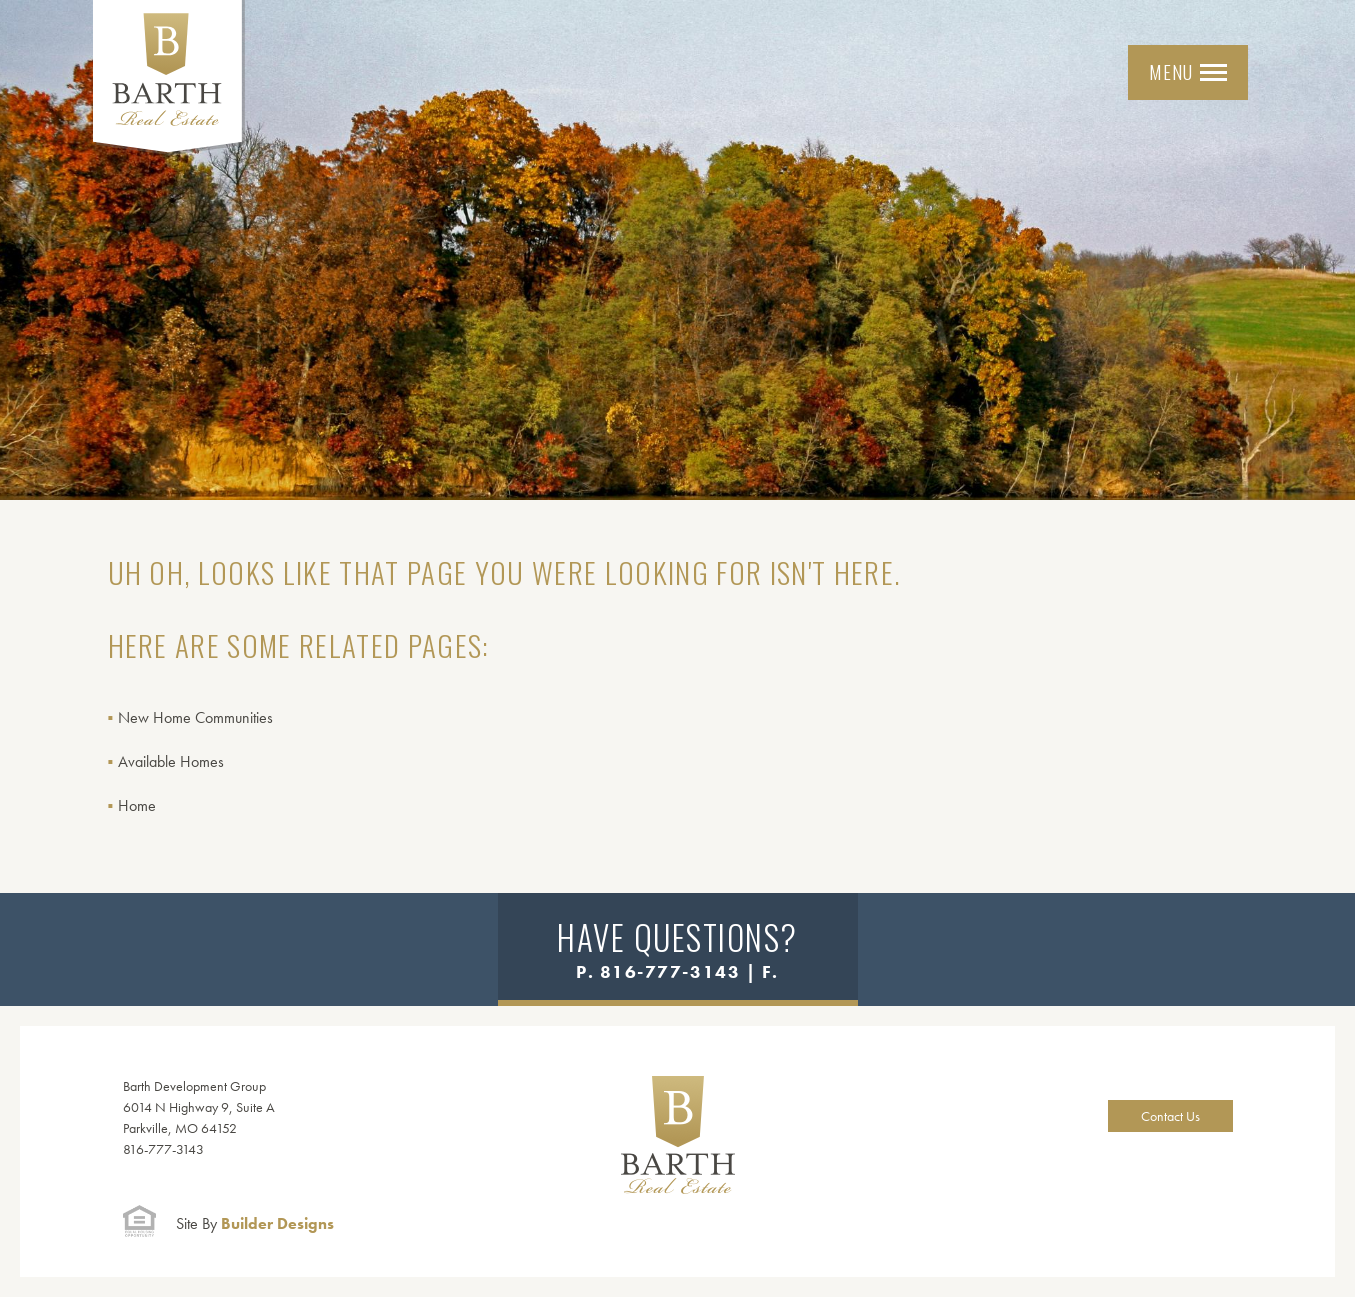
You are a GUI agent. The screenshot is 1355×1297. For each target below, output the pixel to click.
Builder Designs (255, 1223)
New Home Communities (195, 717)
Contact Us (1170, 1116)
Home (137, 805)
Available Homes (171, 761)
